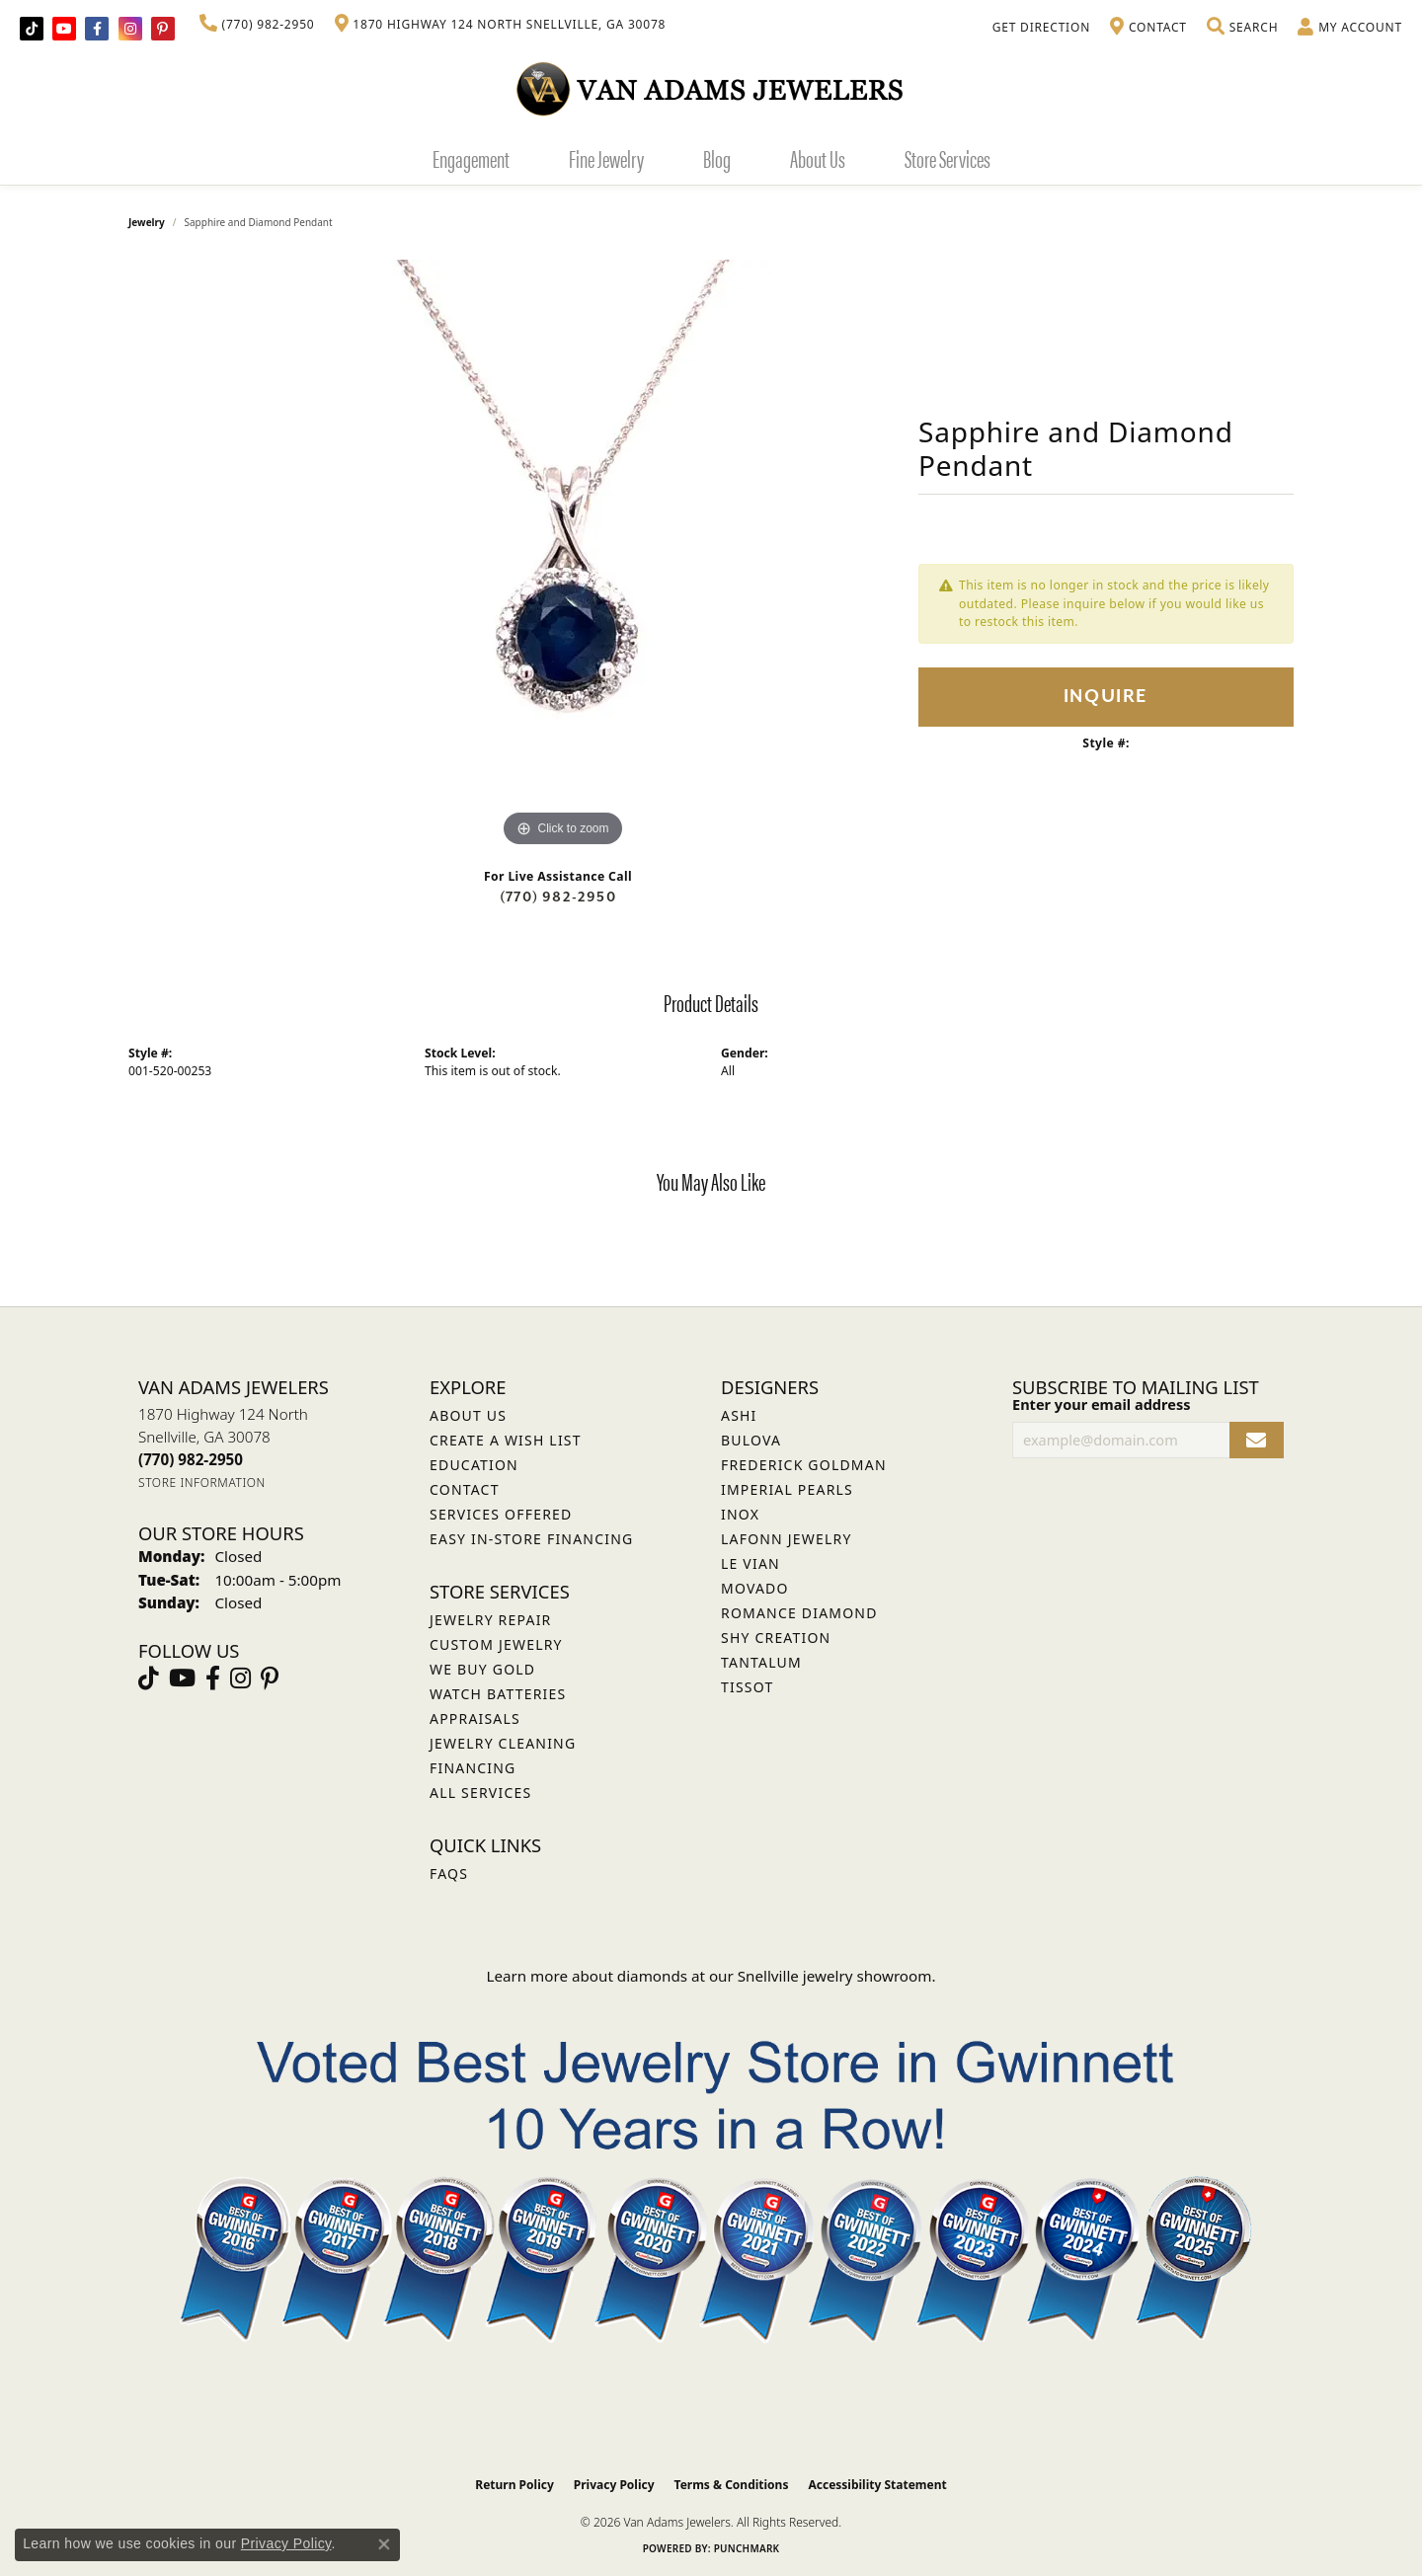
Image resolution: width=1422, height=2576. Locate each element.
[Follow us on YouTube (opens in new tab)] (64, 28)
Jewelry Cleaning (503, 1743)
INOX (740, 1514)
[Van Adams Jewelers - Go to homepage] (711, 88)
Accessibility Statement (877, 2484)
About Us (817, 158)
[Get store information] (202, 1482)
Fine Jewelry (606, 158)
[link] (257, 24)
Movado (755, 1588)
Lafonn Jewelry (786, 1538)
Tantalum (761, 1662)
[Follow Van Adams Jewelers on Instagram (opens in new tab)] (130, 28)
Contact (465, 1489)
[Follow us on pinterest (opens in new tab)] (163, 28)
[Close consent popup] (384, 2544)
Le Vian (750, 1563)
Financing (472, 1767)
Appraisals (475, 1718)
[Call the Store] (190, 1459)
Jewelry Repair (490, 1619)
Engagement (471, 158)
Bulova (751, 1440)
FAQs (449, 1873)
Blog (717, 158)
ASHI (739, 1415)
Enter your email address (1101, 1404)
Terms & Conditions (731, 2484)
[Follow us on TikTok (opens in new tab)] (31, 28)
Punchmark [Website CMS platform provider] (747, 2548)
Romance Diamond (799, 1612)
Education (474, 1464)
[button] (1242, 27)
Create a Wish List (506, 1440)
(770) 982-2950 (558, 897)
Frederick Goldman (804, 1464)
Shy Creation (775, 1637)
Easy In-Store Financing (531, 1538)
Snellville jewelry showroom (835, 1976)
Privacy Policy (614, 2484)
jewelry (146, 222)
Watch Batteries (498, 1693)
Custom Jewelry (496, 1644)
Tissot (747, 1687)
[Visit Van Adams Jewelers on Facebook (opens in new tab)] (97, 28)
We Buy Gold (482, 1669)
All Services (480, 1792)
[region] (563, 556)
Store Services (947, 158)
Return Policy (514, 2484)
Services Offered (501, 1514)
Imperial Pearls (787, 1489)
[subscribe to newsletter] (1256, 1440)
